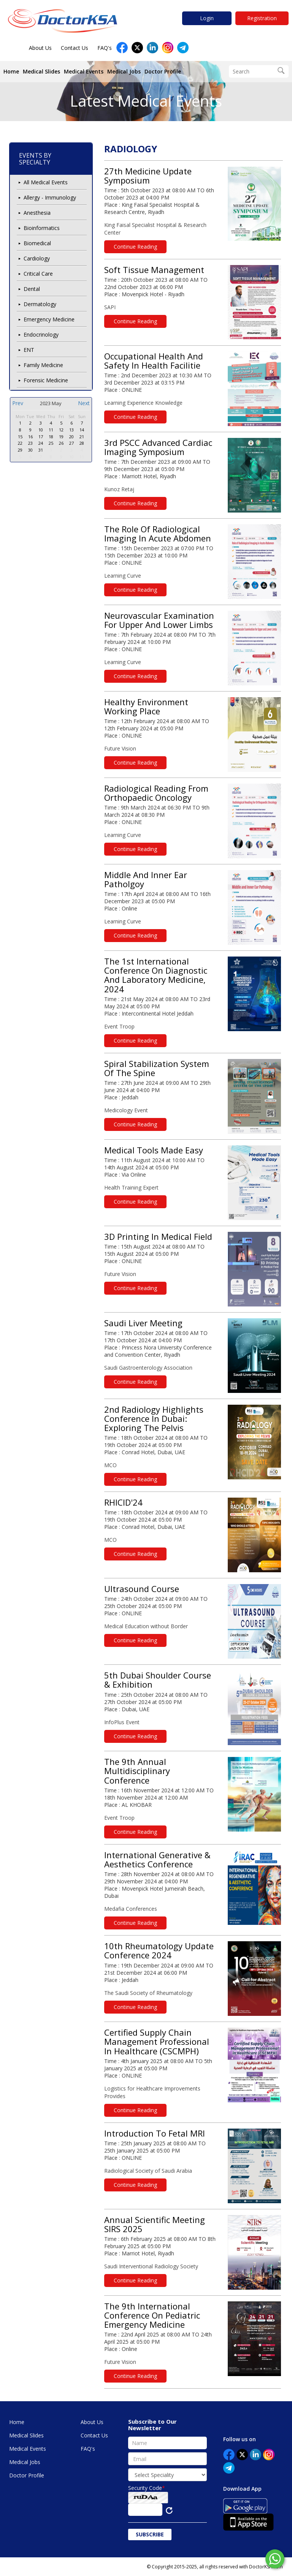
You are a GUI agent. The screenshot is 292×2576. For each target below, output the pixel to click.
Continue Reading (135, 246)
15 (20, 436)
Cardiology (37, 258)
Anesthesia (37, 212)
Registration (262, 18)
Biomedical (37, 243)
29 (20, 450)
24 (40, 443)
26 (61, 443)
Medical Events (83, 71)
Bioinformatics (42, 228)
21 (81, 436)
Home (11, 71)
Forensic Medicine (46, 380)
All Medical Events (46, 182)
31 (40, 450)
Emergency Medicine (49, 319)
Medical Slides (41, 71)
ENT (29, 349)
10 (40, 430)
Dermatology (40, 304)
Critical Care (38, 273)
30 (30, 450)
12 (61, 430)
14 (81, 430)
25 (51, 443)
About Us (40, 47)
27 (71, 443)
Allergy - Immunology (50, 197)
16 (30, 436)
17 (40, 436)
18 (51, 436)
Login (207, 18)
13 (71, 430)
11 (51, 430)
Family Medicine (43, 365)
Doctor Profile (162, 71)
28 (81, 443)
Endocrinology (41, 334)
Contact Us (74, 47)
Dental (32, 288)
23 (30, 443)
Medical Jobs (124, 71)
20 (71, 436)
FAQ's (104, 47)
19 (61, 436)
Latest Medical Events (146, 100)
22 (20, 443)
